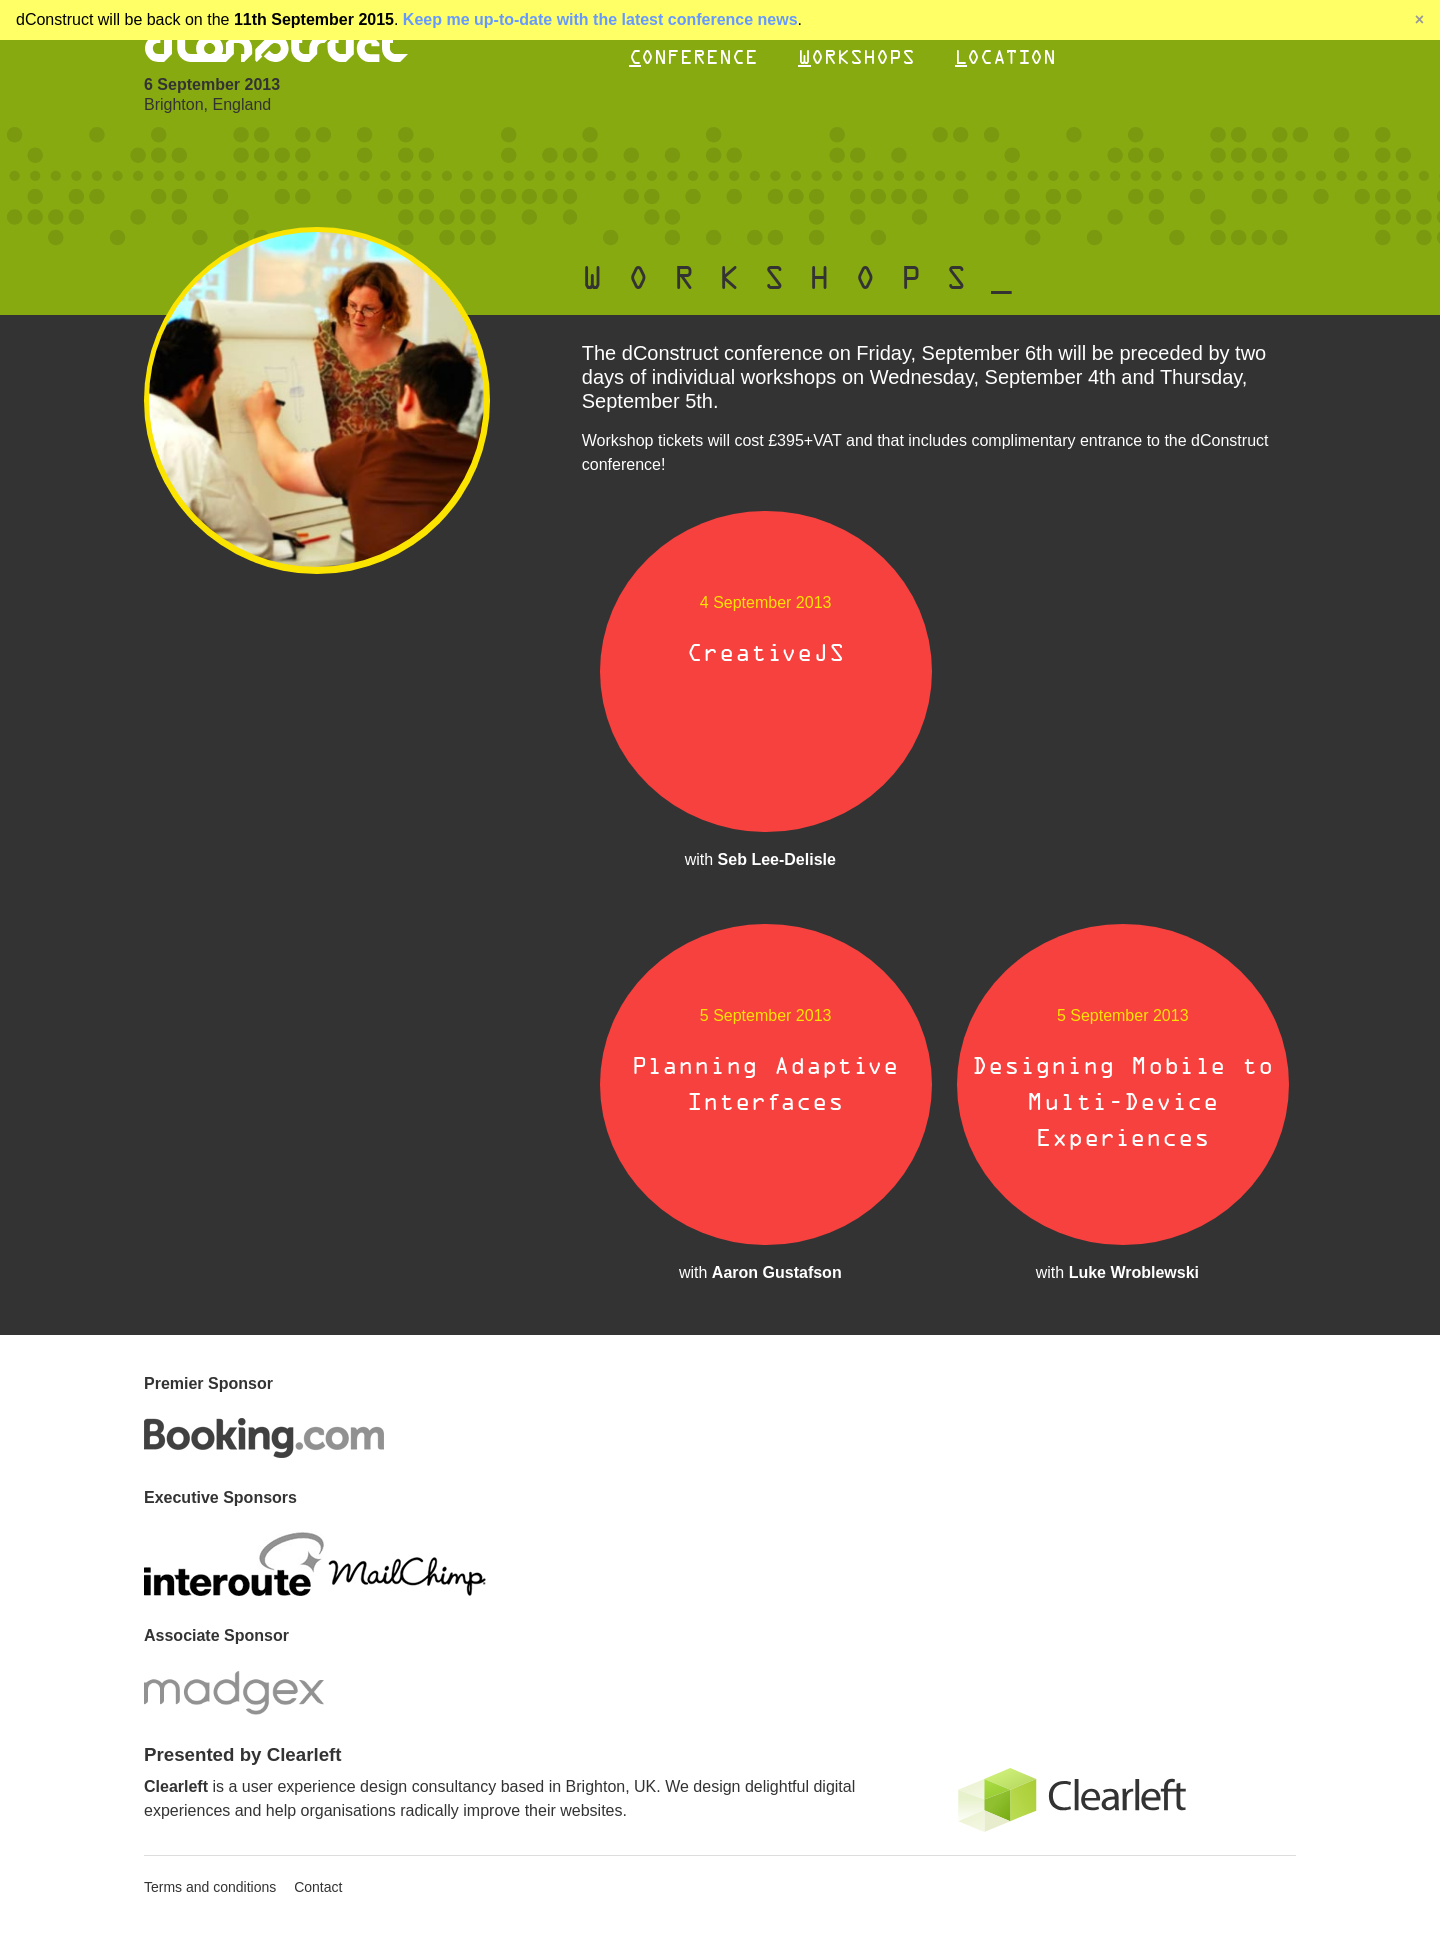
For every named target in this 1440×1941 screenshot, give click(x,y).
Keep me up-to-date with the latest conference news (600, 19)
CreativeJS (766, 653)
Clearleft (176, 1786)
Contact (318, 1887)
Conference (693, 57)
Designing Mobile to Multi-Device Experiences (1123, 1102)
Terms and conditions (210, 1887)
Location (1005, 57)
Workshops (856, 57)
